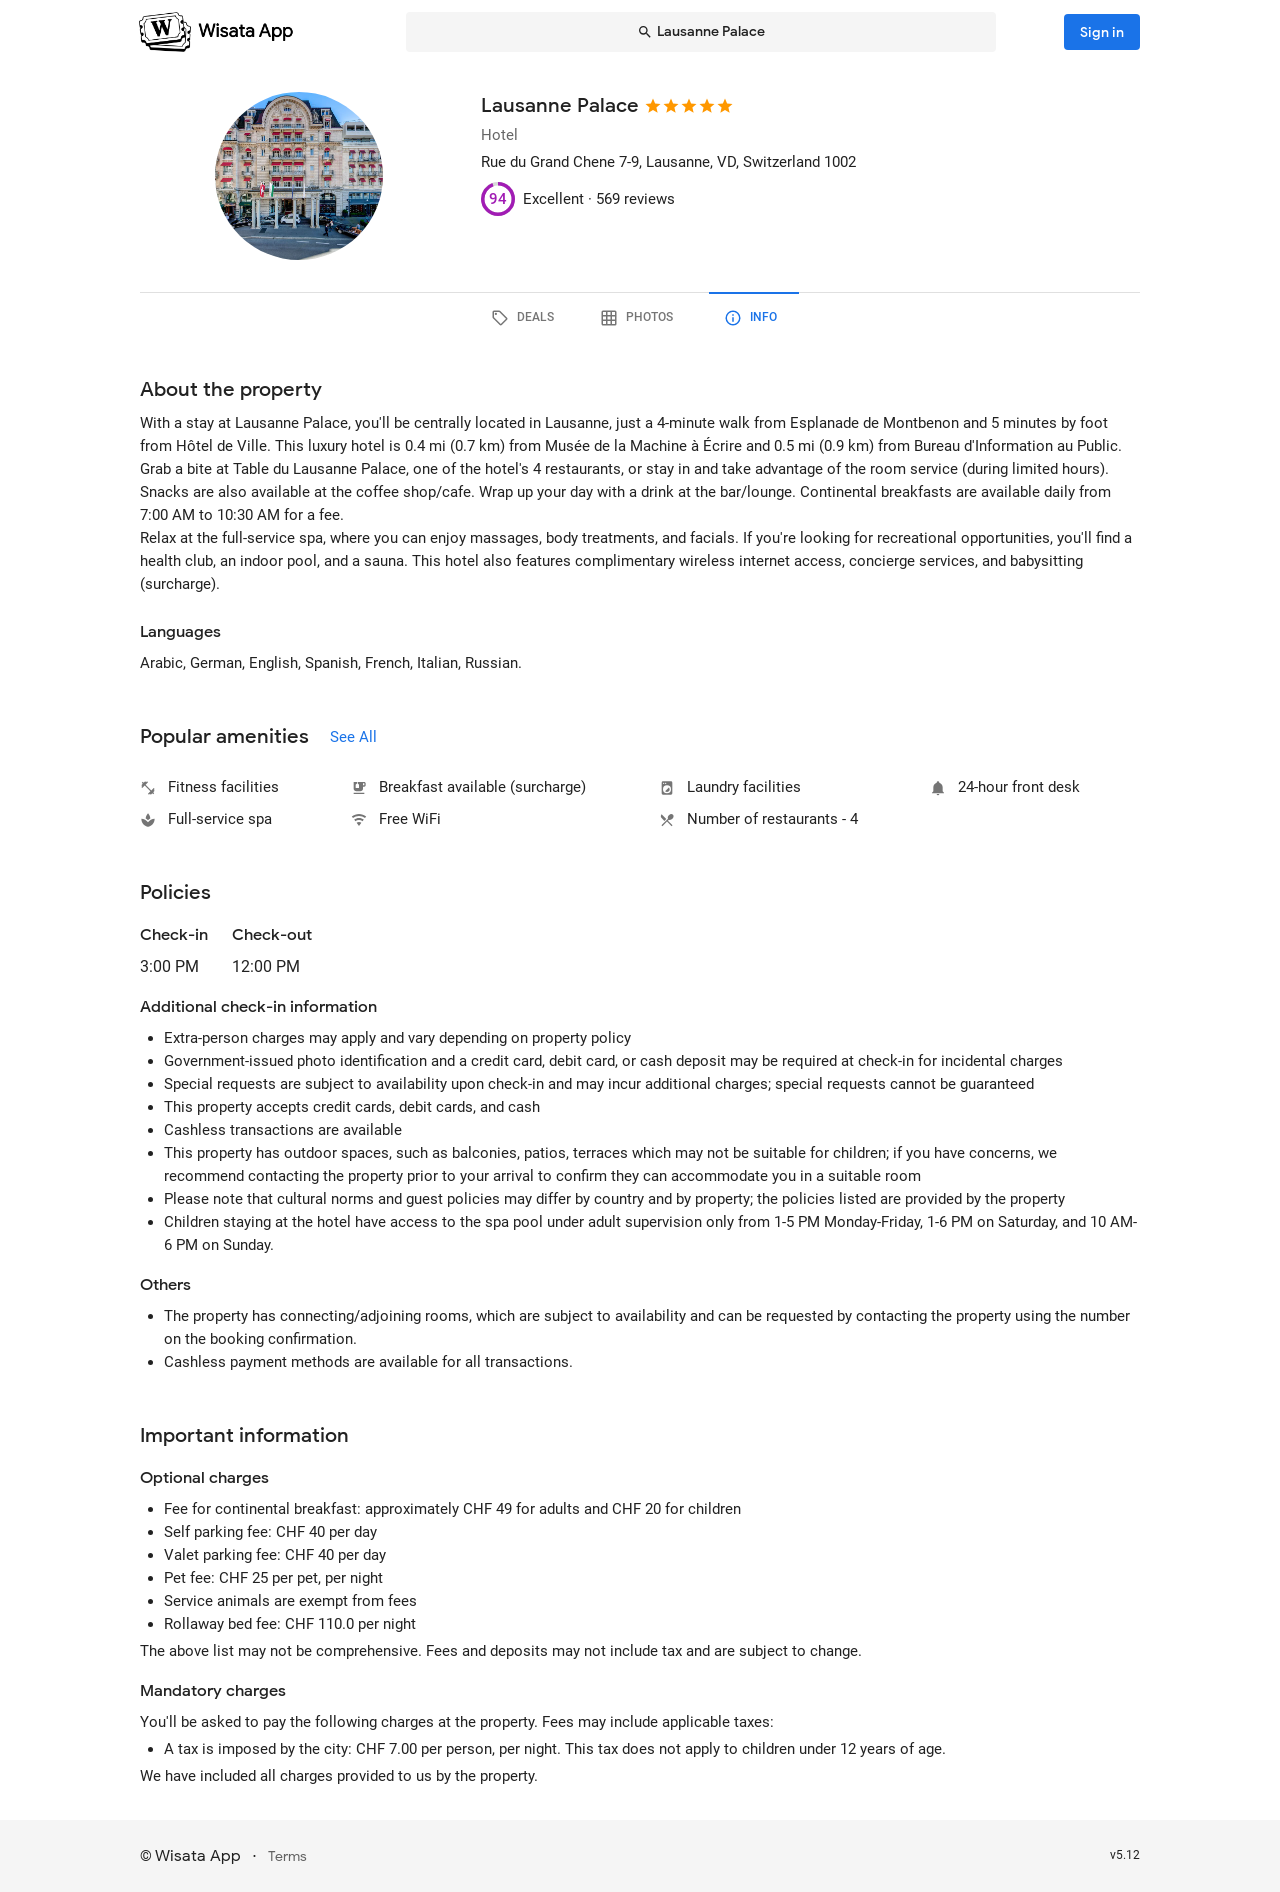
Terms (287, 1856)
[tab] (526, 318)
